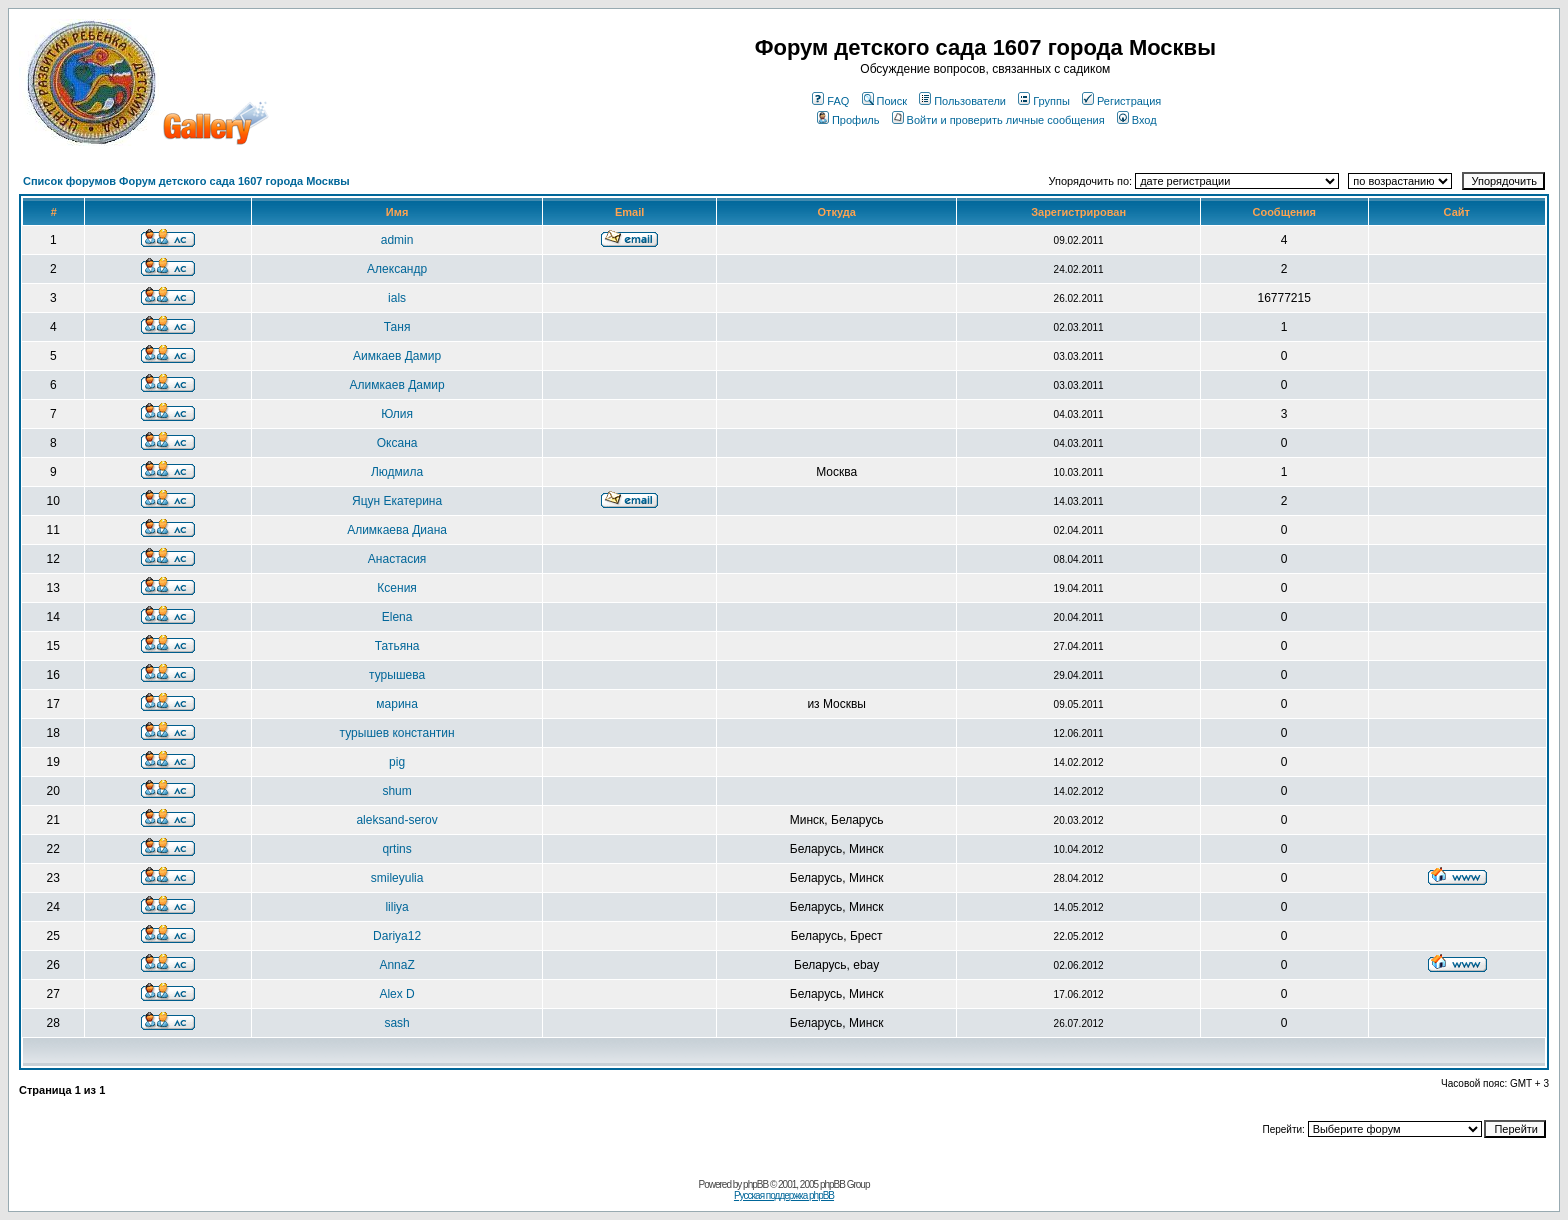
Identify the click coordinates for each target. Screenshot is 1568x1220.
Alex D (396, 994)
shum (396, 791)
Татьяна (397, 646)
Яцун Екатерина (397, 501)
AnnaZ (396, 965)
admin (397, 240)
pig (397, 762)
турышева (397, 675)
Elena (397, 617)
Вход (1137, 120)
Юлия (397, 414)
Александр (397, 269)
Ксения (397, 588)
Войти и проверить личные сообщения (998, 120)
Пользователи (962, 101)
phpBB (755, 1184)
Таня (397, 327)
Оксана (397, 443)
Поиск (884, 101)
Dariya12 (397, 936)
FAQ (830, 101)
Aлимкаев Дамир (397, 385)
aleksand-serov (396, 820)
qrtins (396, 849)
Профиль (848, 120)
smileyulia (397, 878)
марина (397, 704)
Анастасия (397, 559)
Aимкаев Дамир (397, 356)
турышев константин (397, 733)
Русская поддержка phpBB (784, 1195)
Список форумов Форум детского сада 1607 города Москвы (186, 181)
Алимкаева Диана (397, 530)
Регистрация (1121, 101)
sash (396, 1023)
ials (397, 298)
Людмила (397, 472)
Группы (1044, 101)
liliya (396, 907)
